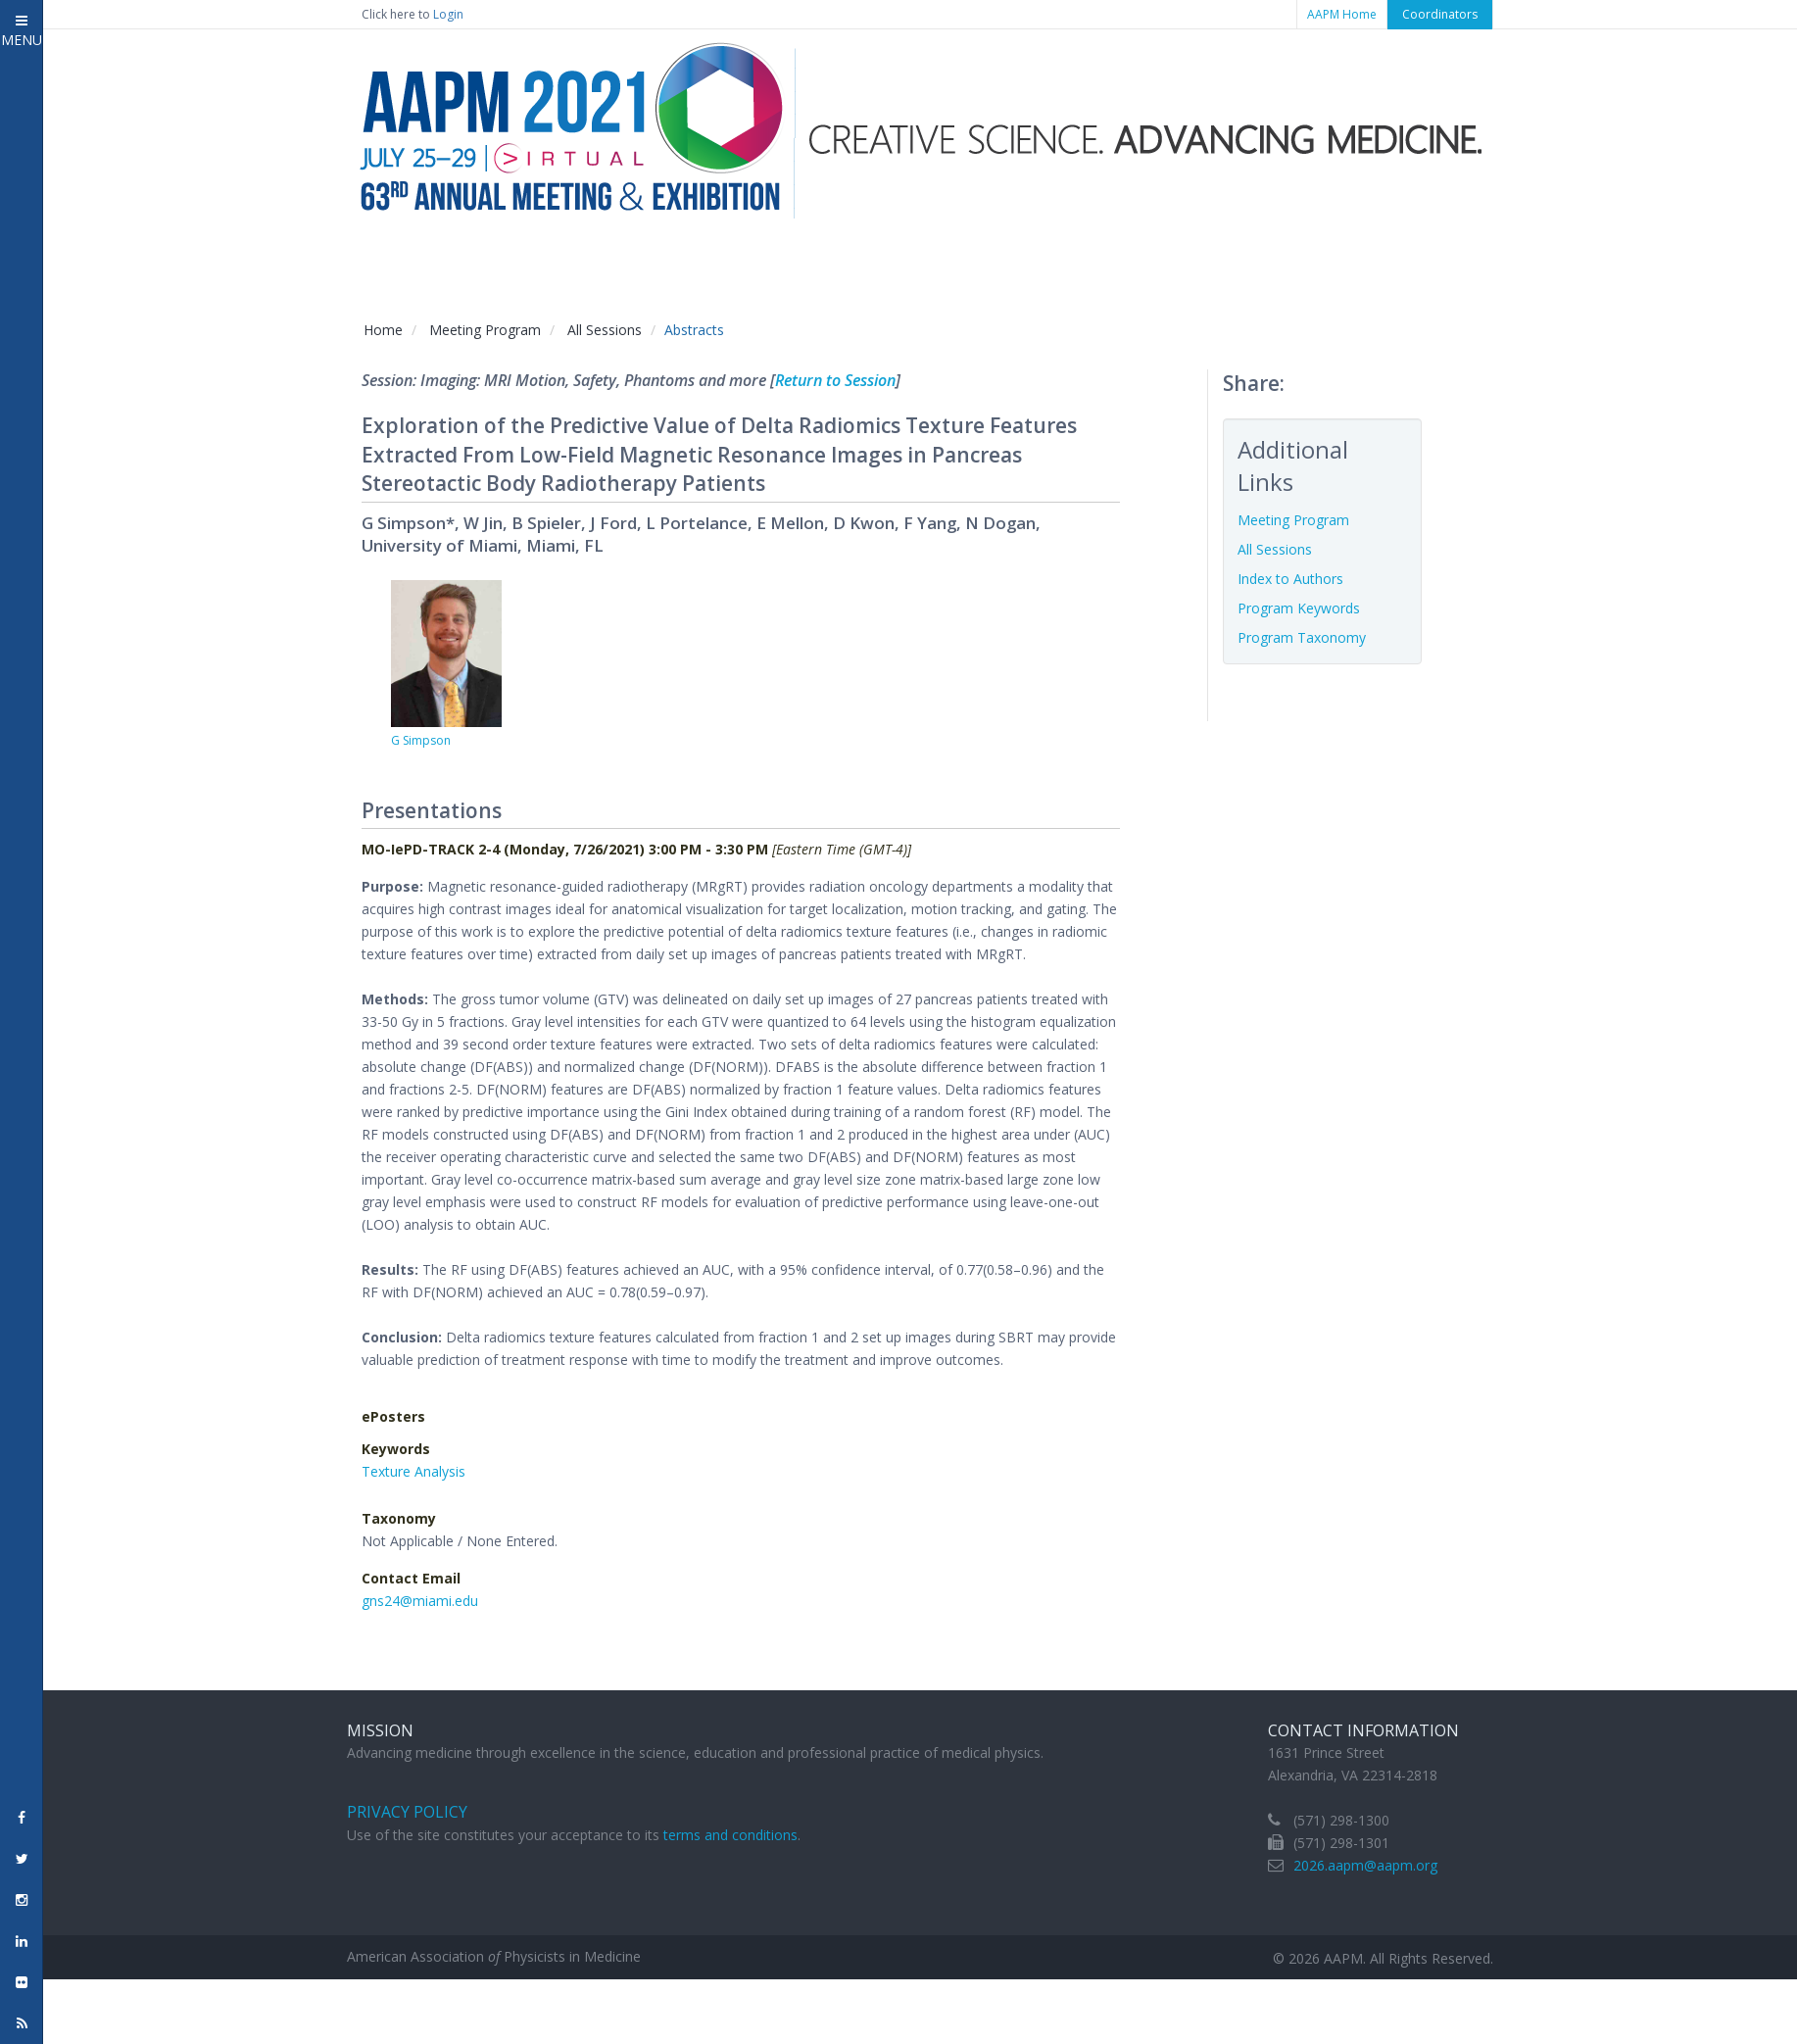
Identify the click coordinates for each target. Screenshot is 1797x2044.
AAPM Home (1342, 14)
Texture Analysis (413, 1471)
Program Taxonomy (1302, 637)
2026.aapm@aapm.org (1365, 1865)
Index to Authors (1290, 578)
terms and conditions (730, 1834)
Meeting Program (485, 329)
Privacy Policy (407, 1812)
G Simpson (421, 740)
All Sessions (604, 329)
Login (448, 14)
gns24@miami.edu (420, 1600)
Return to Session (835, 380)
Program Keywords (1299, 608)
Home (383, 329)
